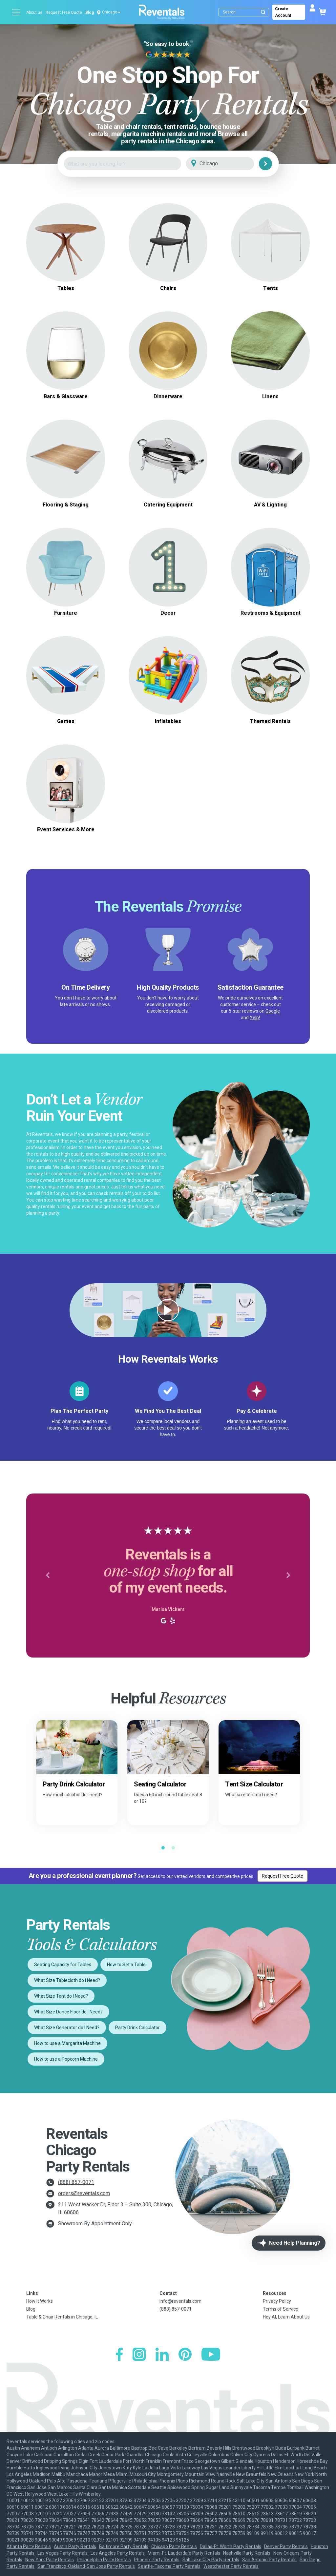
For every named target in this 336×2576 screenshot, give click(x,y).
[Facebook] (119, 2355)
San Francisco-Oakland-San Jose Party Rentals (86, 2566)
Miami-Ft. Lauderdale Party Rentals (184, 2553)
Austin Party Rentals (75, 2546)
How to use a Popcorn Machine (66, 2059)
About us (34, 12)
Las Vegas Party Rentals (62, 2553)
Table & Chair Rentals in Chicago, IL (62, 2316)
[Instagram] (139, 2355)
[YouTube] (210, 2355)
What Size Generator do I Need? (66, 2027)
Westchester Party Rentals (231, 2566)
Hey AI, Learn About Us (286, 2316)
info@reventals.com (180, 2301)
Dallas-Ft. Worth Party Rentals (230, 2546)
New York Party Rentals (49, 2559)
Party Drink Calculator (137, 2027)
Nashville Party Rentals (246, 2553)
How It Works (39, 2301)
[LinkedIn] (162, 2355)
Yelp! (255, 1017)
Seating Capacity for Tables (62, 1964)
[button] (47, 1576)
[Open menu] (16, 12)
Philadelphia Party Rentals (104, 2559)
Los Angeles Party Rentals (118, 2553)
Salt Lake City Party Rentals (210, 2559)
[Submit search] (263, 12)
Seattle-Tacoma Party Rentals (169, 2566)
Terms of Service (280, 2309)
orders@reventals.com (84, 2193)
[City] (229, 163)
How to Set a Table (126, 1964)
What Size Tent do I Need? (61, 1996)
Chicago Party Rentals (174, 2546)
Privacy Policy (277, 2301)
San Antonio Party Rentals (269, 2559)
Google (272, 1011)
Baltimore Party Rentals (123, 2546)
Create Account (283, 12)
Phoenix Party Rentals (156, 2559)
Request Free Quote (64, 12)
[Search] (245, 12)
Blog (89, 12)
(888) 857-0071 (76, 2182)
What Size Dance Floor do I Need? (68, 2011)
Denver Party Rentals (286, 2546)
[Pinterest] (185, 2355)
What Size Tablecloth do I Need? (67, 1980)
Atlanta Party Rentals (29, 2546)
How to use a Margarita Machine (67, 2043)
